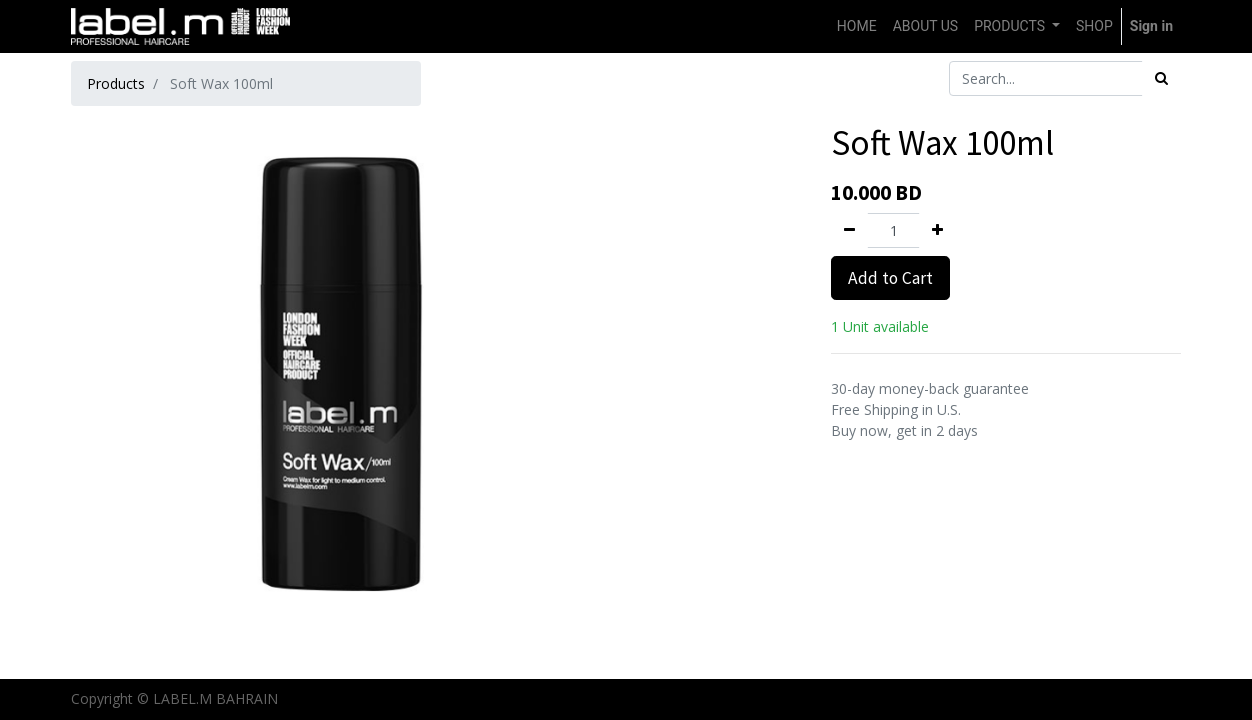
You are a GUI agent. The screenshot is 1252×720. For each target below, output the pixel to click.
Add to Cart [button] (890, 278)
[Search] (1161, 78)
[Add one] (937, 230)
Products (116, 83)
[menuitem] (857, 26)
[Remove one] (849, 230)
